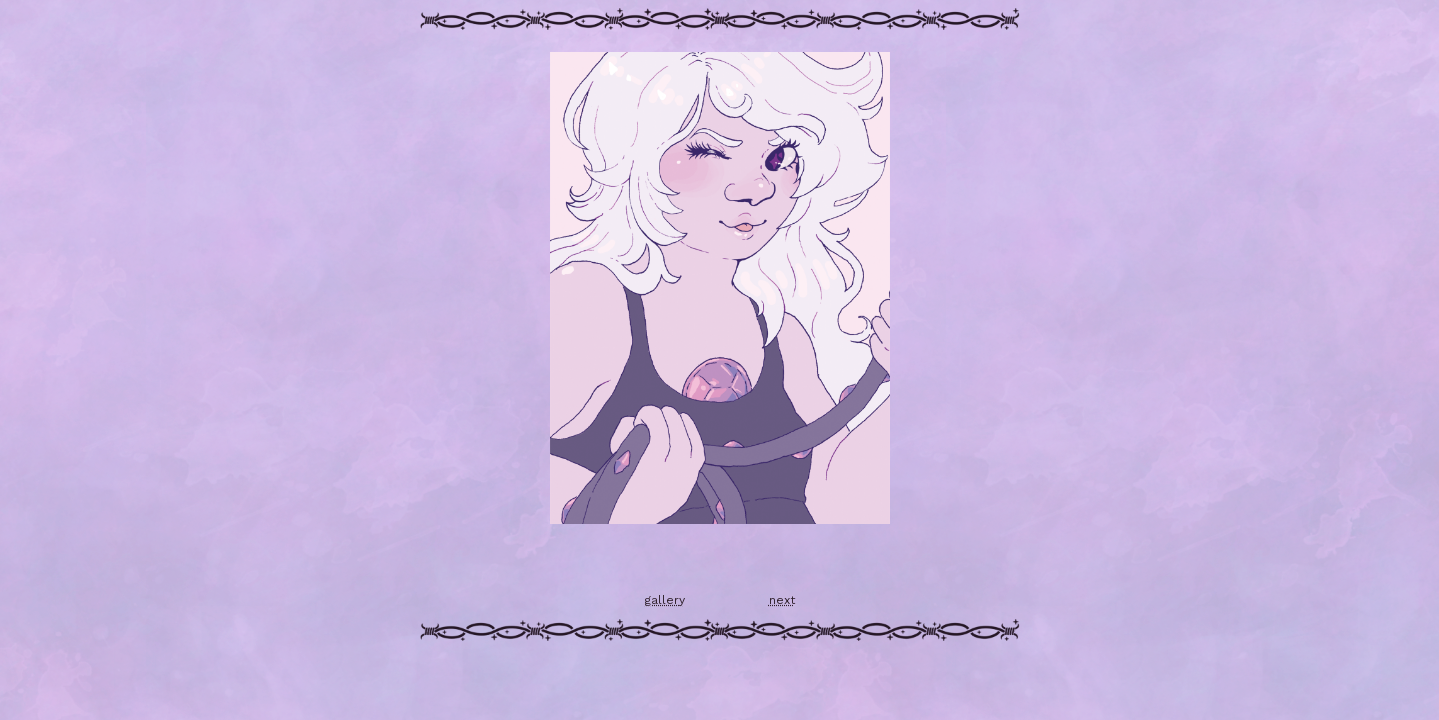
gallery (665, 600)
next (782, 600)
